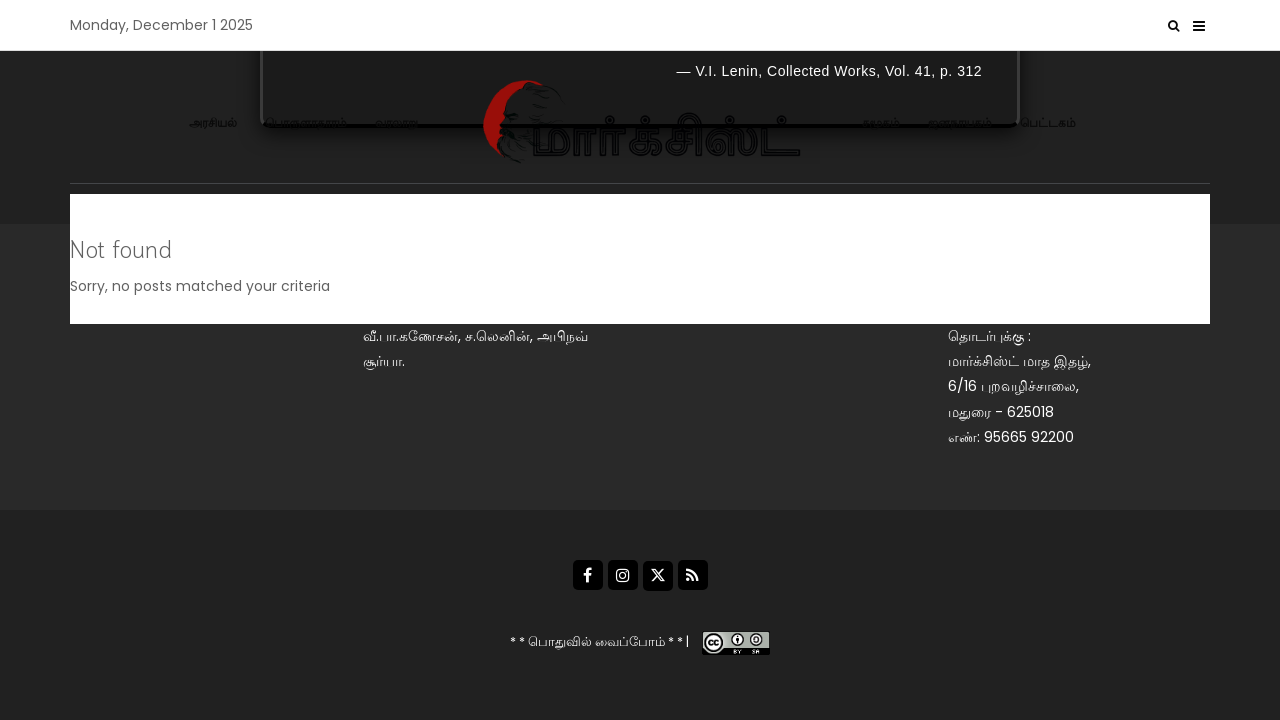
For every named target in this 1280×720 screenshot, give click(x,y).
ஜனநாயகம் (960, 122)
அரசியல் (213, 122)
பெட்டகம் (1048, 122)
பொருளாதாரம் (306, 122)
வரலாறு (396, 122)
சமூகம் (881, 122)
